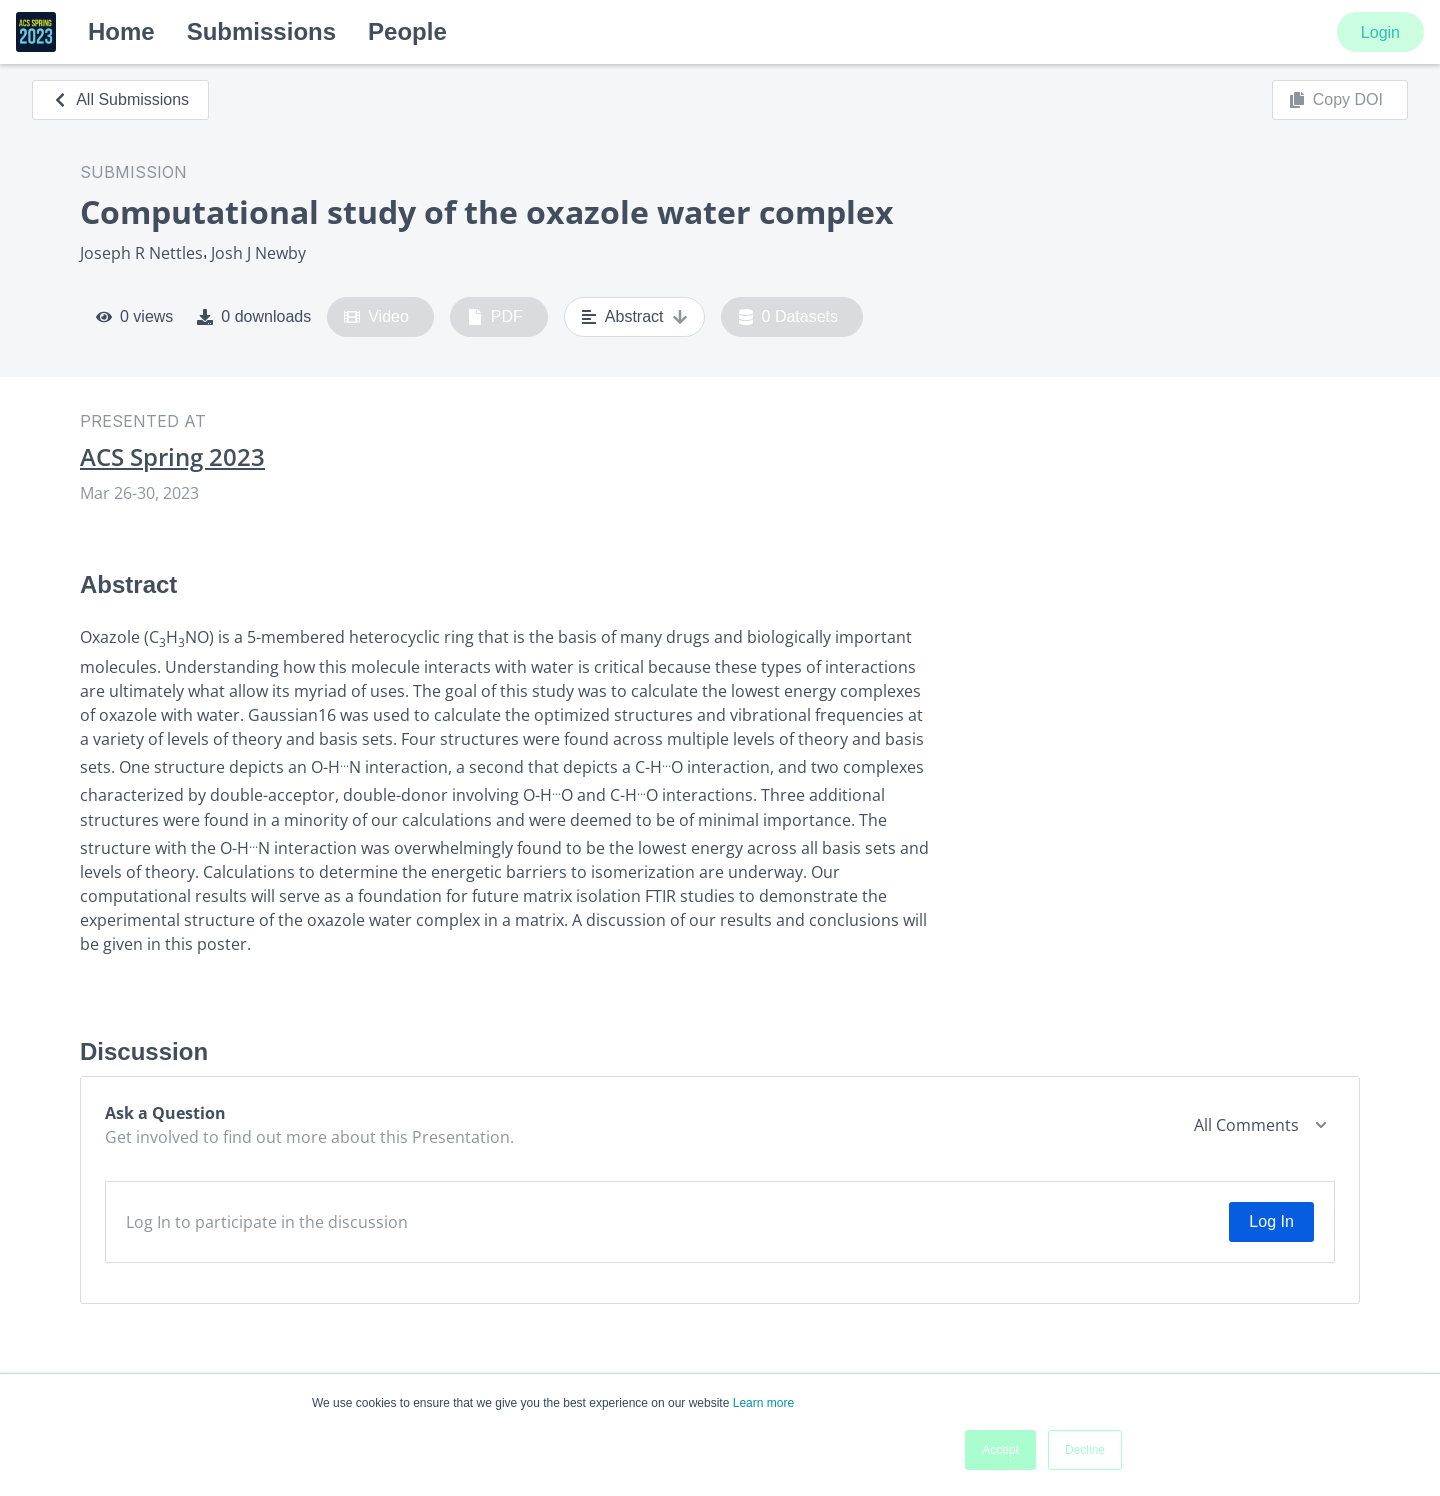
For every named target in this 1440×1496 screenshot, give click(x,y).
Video (376, 317)
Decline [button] (1085, 1450)
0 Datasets (788, 317)
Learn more (763, 1403)
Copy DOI (1336, 100)
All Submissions (120, 99)
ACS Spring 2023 (172, 457)
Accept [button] (1000, 1450)
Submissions (261, 31)
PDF (495, 317)
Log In (1271, 1221)
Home (121, 31)
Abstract (634, 317)
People (407, 31)
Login (1380, 32)
